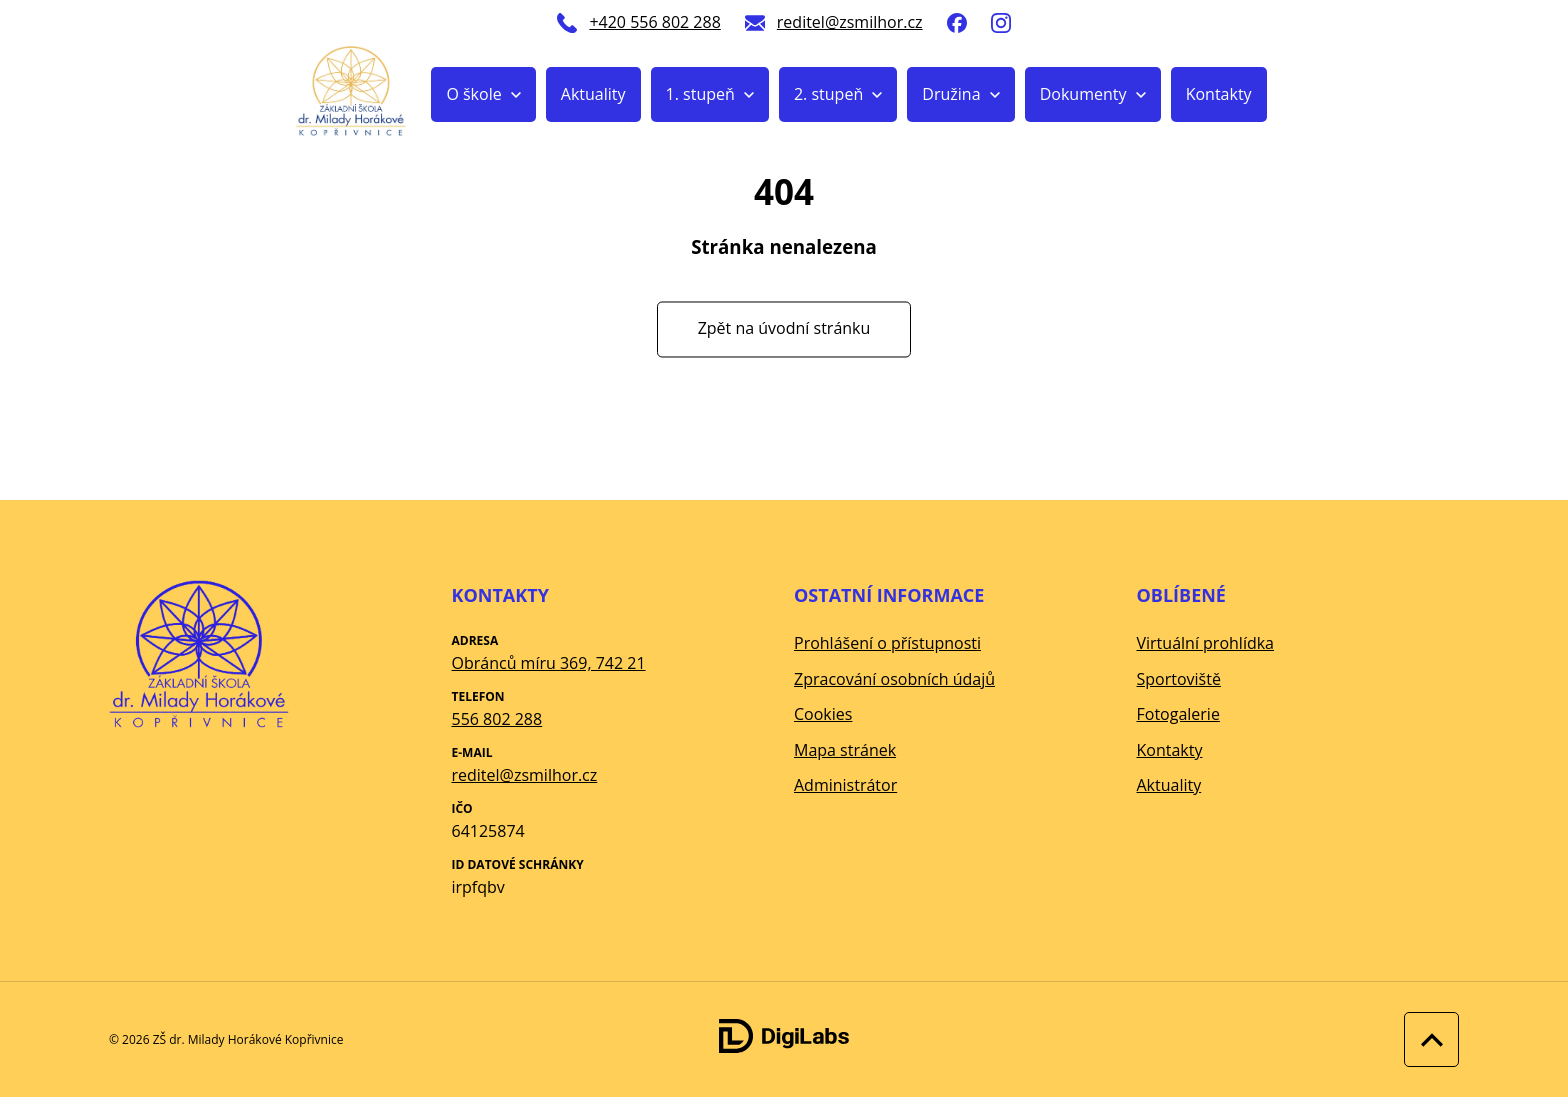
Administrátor (845, 785)
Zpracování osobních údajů (894, 679)
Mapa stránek (845, 750)
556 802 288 (497, 719)
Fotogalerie (1178, 714)
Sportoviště (1179, 679)
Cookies (823, 714)
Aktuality (593, 94)
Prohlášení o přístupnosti (887, 643)
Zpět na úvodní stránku (784, 329)
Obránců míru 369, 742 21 (549, 663)
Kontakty (1219, 94)
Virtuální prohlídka (1206, 643)
